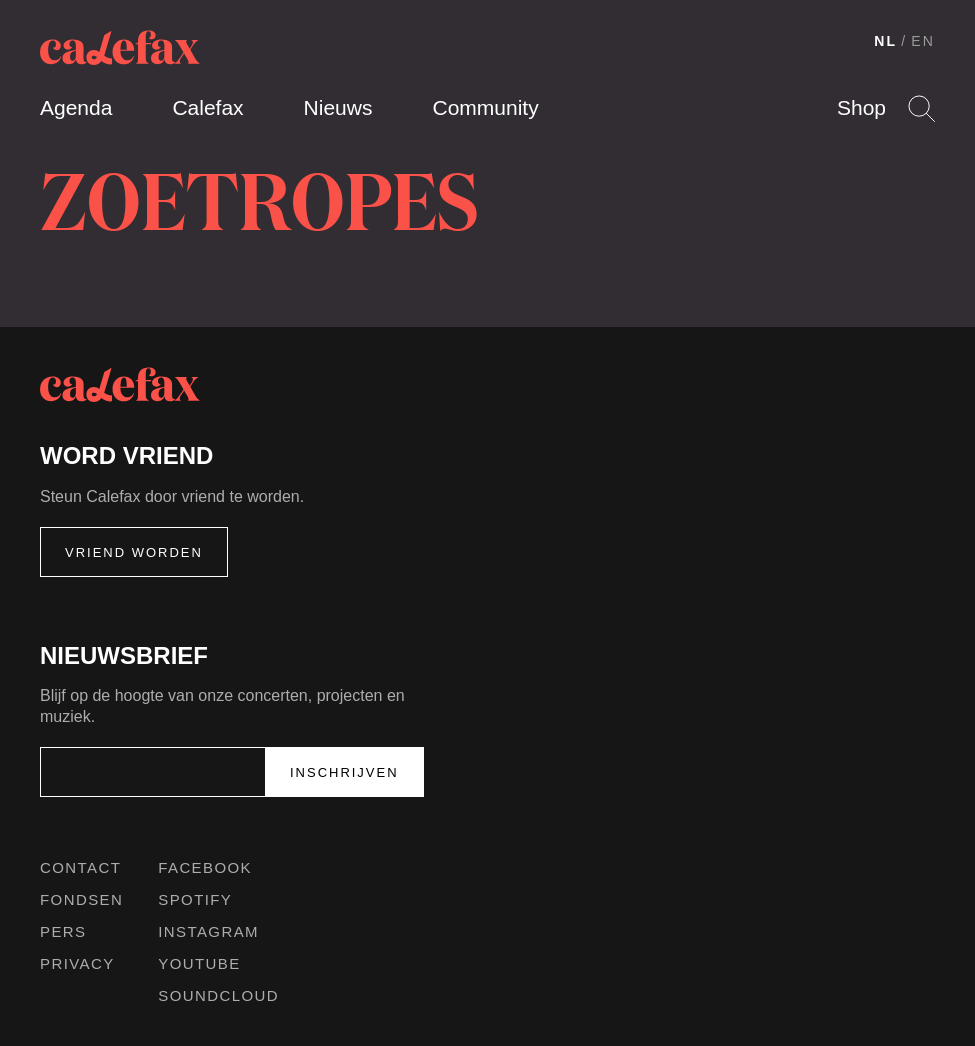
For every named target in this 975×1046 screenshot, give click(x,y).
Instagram (208, 931)
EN (923, 41)
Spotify (195, 899)
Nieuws (338, 107)
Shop (861, 107)
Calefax (207, 107)
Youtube (199, 963)
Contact (80, 867)
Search (921, 108)
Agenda (76, 107)
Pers (63, 931)
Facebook (205, 867)
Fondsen (81, 899)
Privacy (77, 963)
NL (885, 41)
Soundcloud (218, 995)
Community (485, 107)
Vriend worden (134, 552)
